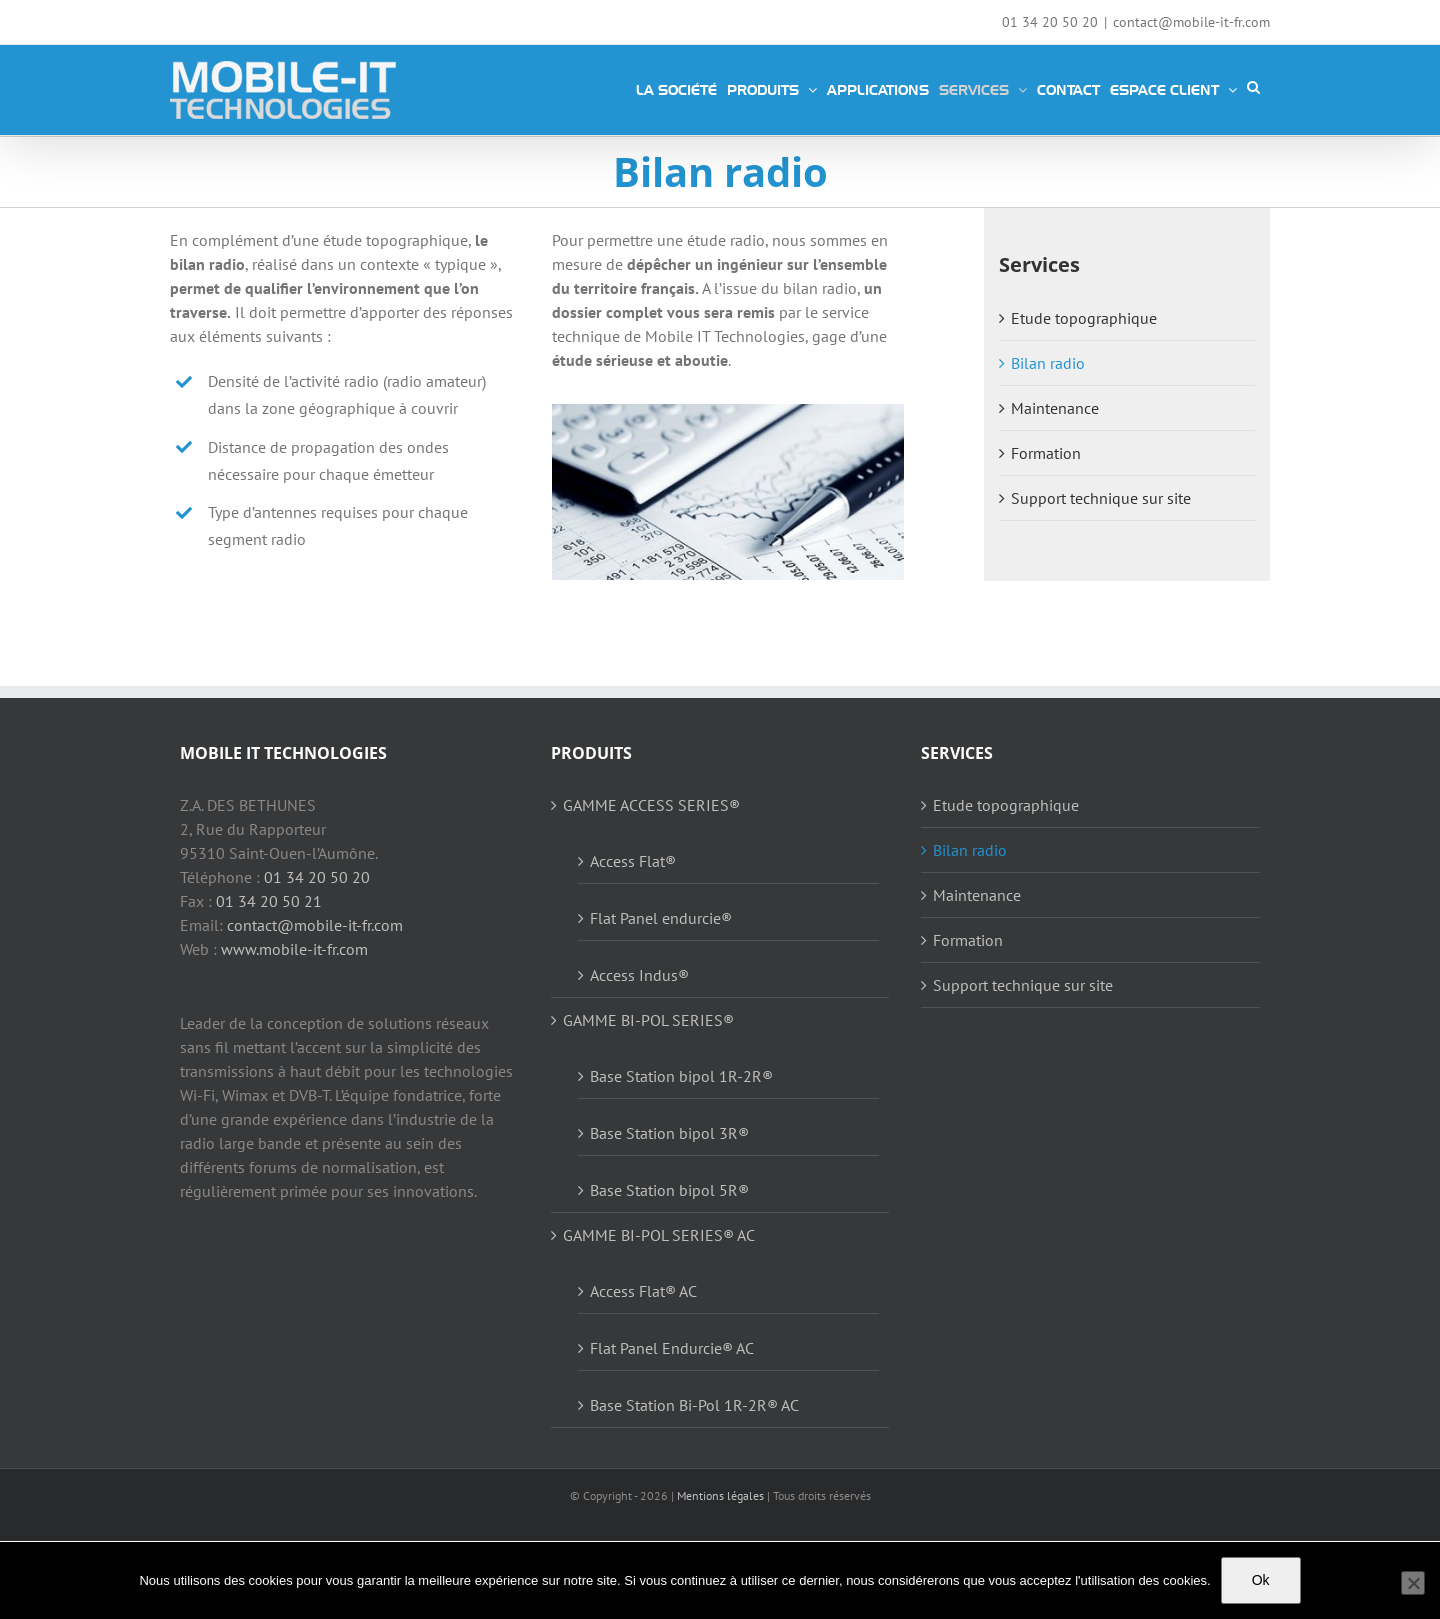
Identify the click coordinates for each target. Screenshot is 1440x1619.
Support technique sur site (1101, 498)
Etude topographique (1084, 318)
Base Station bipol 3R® (669, 1133)
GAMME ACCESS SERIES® (651, 805)
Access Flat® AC (643, 1291)
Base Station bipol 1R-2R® (681, 1076)
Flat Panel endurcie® (661, 918)
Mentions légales (720, 1495)
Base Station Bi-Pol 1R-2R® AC (694, 1405)
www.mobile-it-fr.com (294, 949)
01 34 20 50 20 (317, 877)
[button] (1253, 86)
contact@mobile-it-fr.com (1191, 22)
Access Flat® (633, 861)
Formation (1046, 453)
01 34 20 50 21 (269, 901)
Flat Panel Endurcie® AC (672, 1348)
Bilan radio (1048, 363)
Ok (1261, 1580)
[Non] (1413, 1583)
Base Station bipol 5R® (669, 1190)
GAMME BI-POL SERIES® (648, 1020)
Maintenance (1055, 408)
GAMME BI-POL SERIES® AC (659, 1235)
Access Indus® (639, 975)
